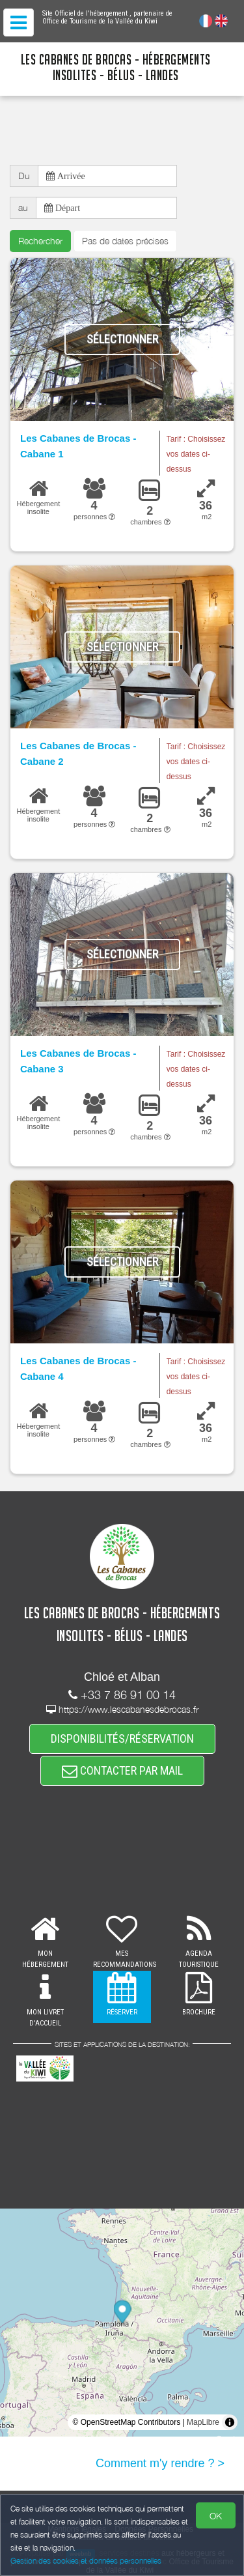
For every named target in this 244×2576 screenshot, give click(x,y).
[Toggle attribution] (229, 2422)
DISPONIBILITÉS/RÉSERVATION (122, 1738)
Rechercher (40, 240)
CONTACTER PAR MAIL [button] (122, 1770)
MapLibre (203, 2422)
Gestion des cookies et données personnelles (85, 2561)
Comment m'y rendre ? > (160, 2463)
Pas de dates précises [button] (125, 240)
